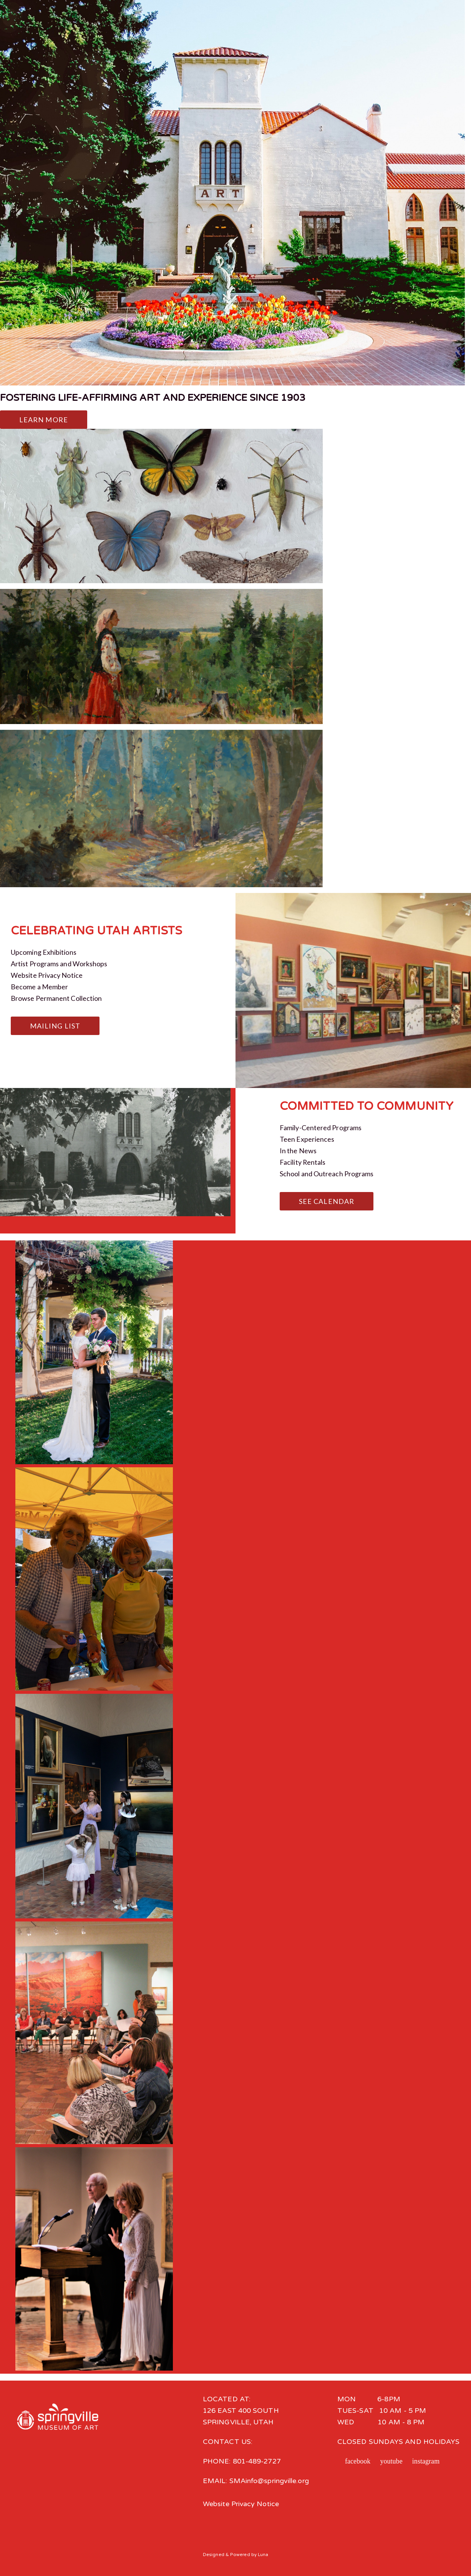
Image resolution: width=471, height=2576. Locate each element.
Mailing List (55, 1026)
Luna (263, 2554)
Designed (213, 2554)
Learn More (43, 419)
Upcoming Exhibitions (43, 952)
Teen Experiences (307, 1139)
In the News (298, 1150)
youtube (391, 2461)
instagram (426, 2461)
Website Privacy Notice (47, 975)
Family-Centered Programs (321, 1127)
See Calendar (326, 1201)
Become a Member (39, 986)
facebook (358, 2461)
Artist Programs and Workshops (59, 963)
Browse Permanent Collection (56, 998)
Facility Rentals (303, 1162)
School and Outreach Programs (327, 1173)
